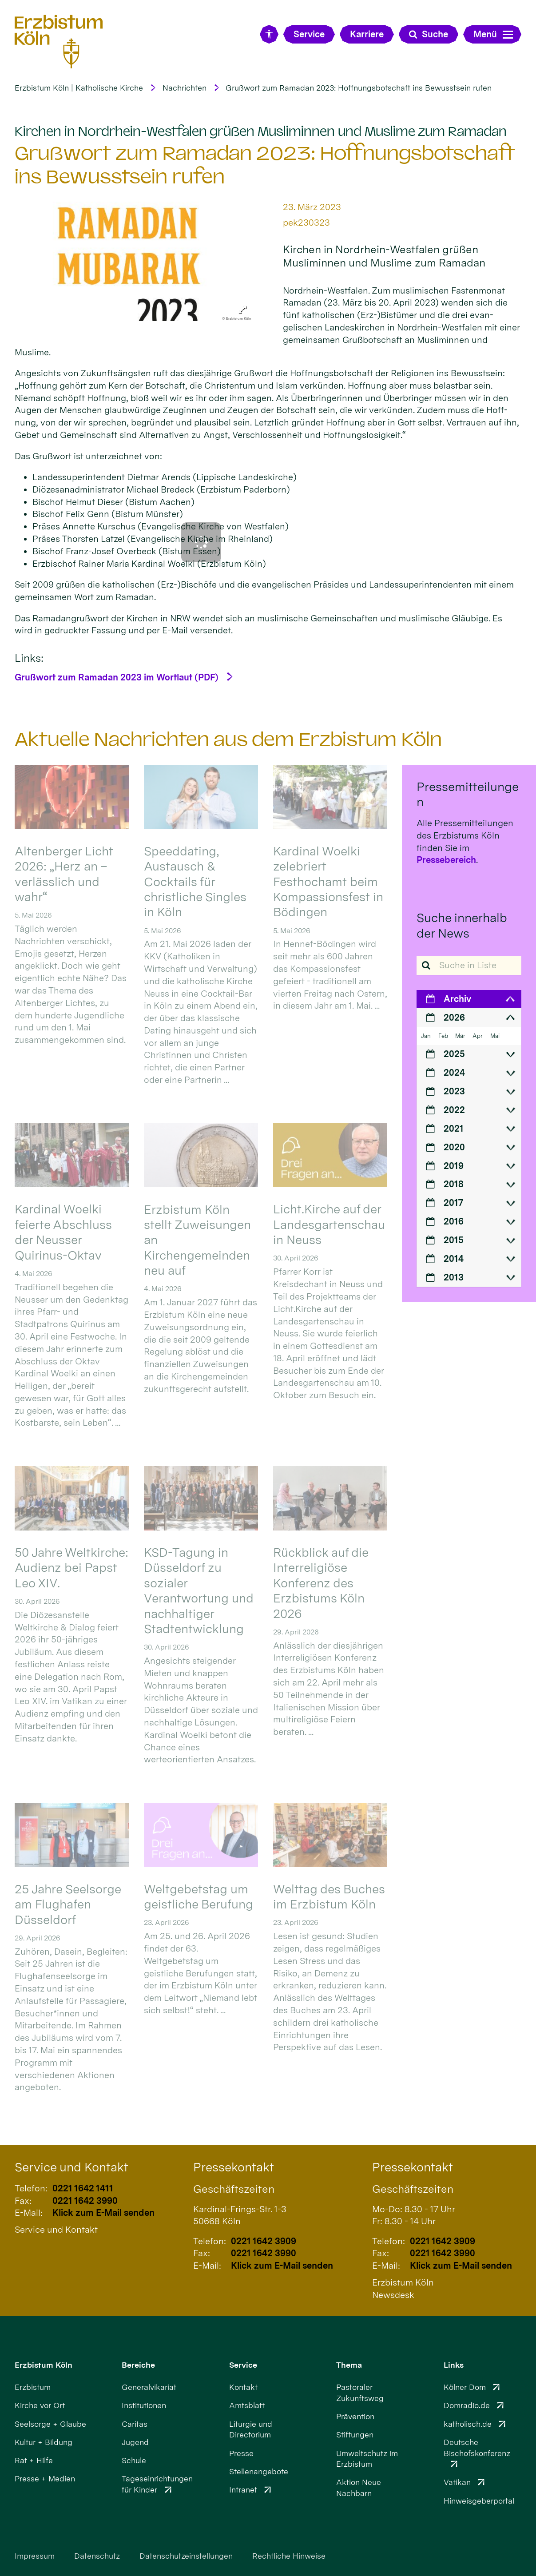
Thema (349, 2364)
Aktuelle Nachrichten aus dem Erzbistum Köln (228, 739)
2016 (454, 1221)
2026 (454, 1017)
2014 (454, 1258)
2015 (454, 1240)
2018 (454, 1184)
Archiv (457, 999)
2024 (454, 1072)
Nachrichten (184, 87)
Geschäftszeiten (233, 2188)
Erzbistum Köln (43, 2364)
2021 (454, 1128)
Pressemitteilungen (468, 794)
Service (243, 2364)
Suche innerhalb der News (462, 925)
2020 (454, 1147)
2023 (454, 1091)
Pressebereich (446, 860)
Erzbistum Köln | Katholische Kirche (79, 87)
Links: (29, 658)
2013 (454, 1277)
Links (454, 2364)
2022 (454, 1110)
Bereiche (138, 2364)
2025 (454, 1054)
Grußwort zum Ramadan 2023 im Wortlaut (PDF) (116, 677)
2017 (453, 1202)
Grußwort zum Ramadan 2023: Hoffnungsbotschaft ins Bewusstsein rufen (359, 87)
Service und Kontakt (71, 2167)
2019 (454, 1166)
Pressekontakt (233, 2167)
